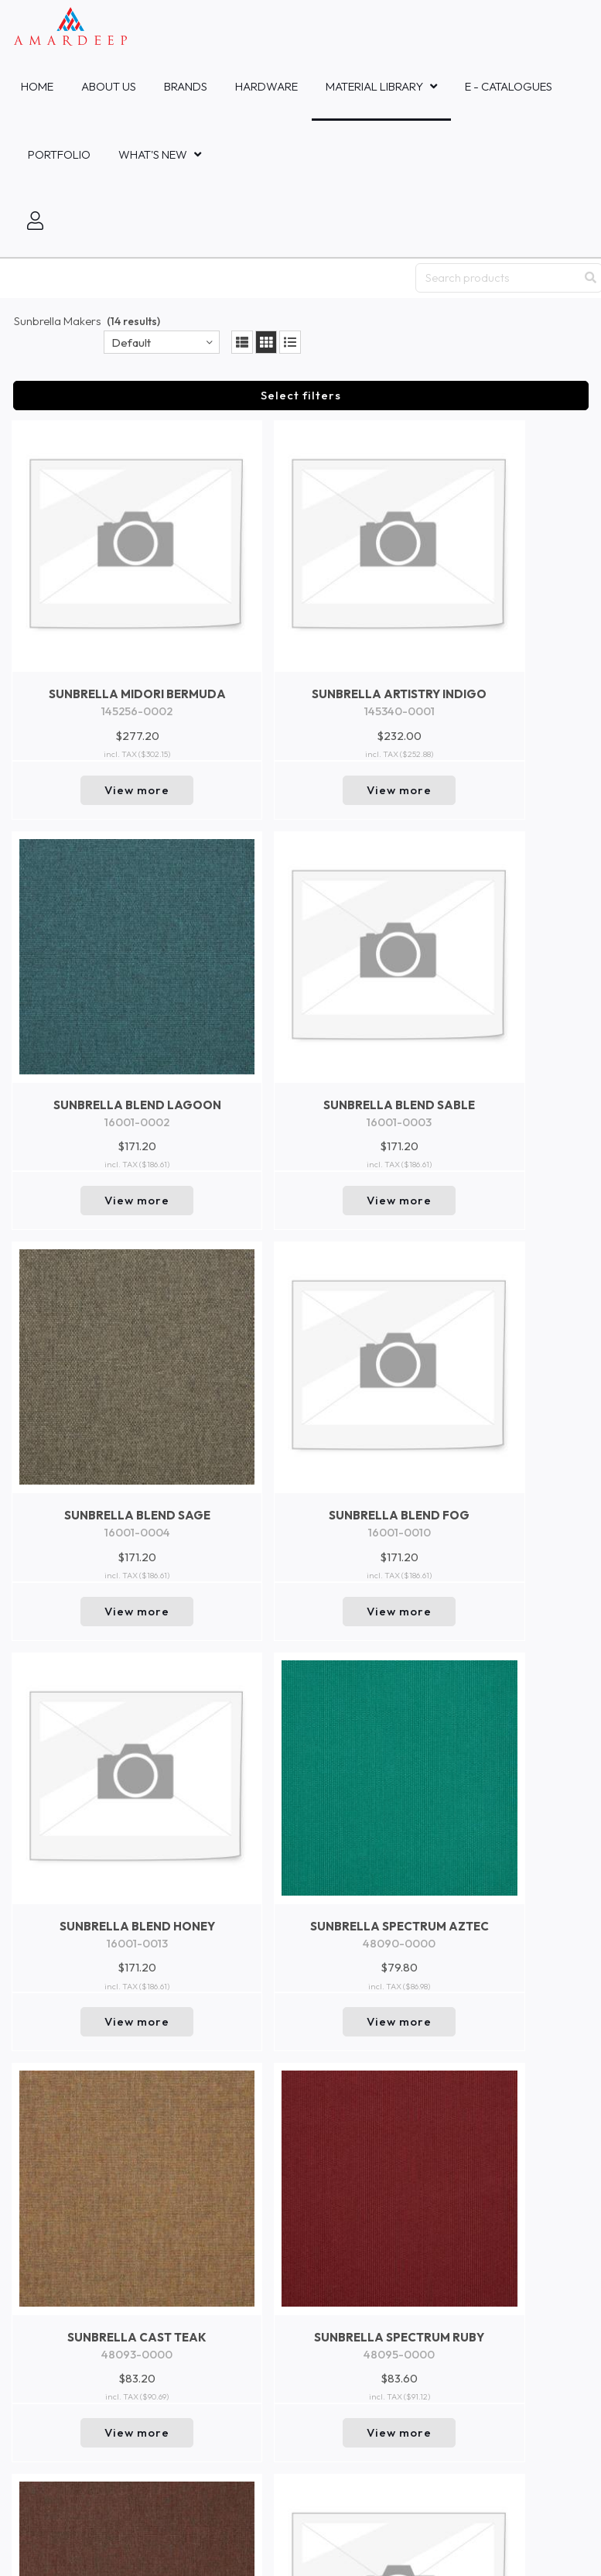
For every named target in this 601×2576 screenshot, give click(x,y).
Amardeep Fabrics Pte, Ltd (75, 1768)
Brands (185, 86)
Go (567, 2402)
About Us (108, 86)
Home (37, 86)
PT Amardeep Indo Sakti (70, 1837)
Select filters (301, 395)
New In (28, 2120)
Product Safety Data (64, 2220)
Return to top (300, 1673)
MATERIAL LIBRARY (374, 86)
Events (29, 2095)
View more (79, 682)
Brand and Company (65, 2195)
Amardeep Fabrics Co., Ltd (75, 1920)
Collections (39, 2145)
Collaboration (47, 2070)
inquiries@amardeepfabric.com (82, 2299)
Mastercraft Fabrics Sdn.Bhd (79, 1988)
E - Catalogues (508, 86)
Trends (29, 2170)
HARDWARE (266, 86)
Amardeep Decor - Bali (67, 1852)
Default (131, 342)
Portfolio (59, 154)
